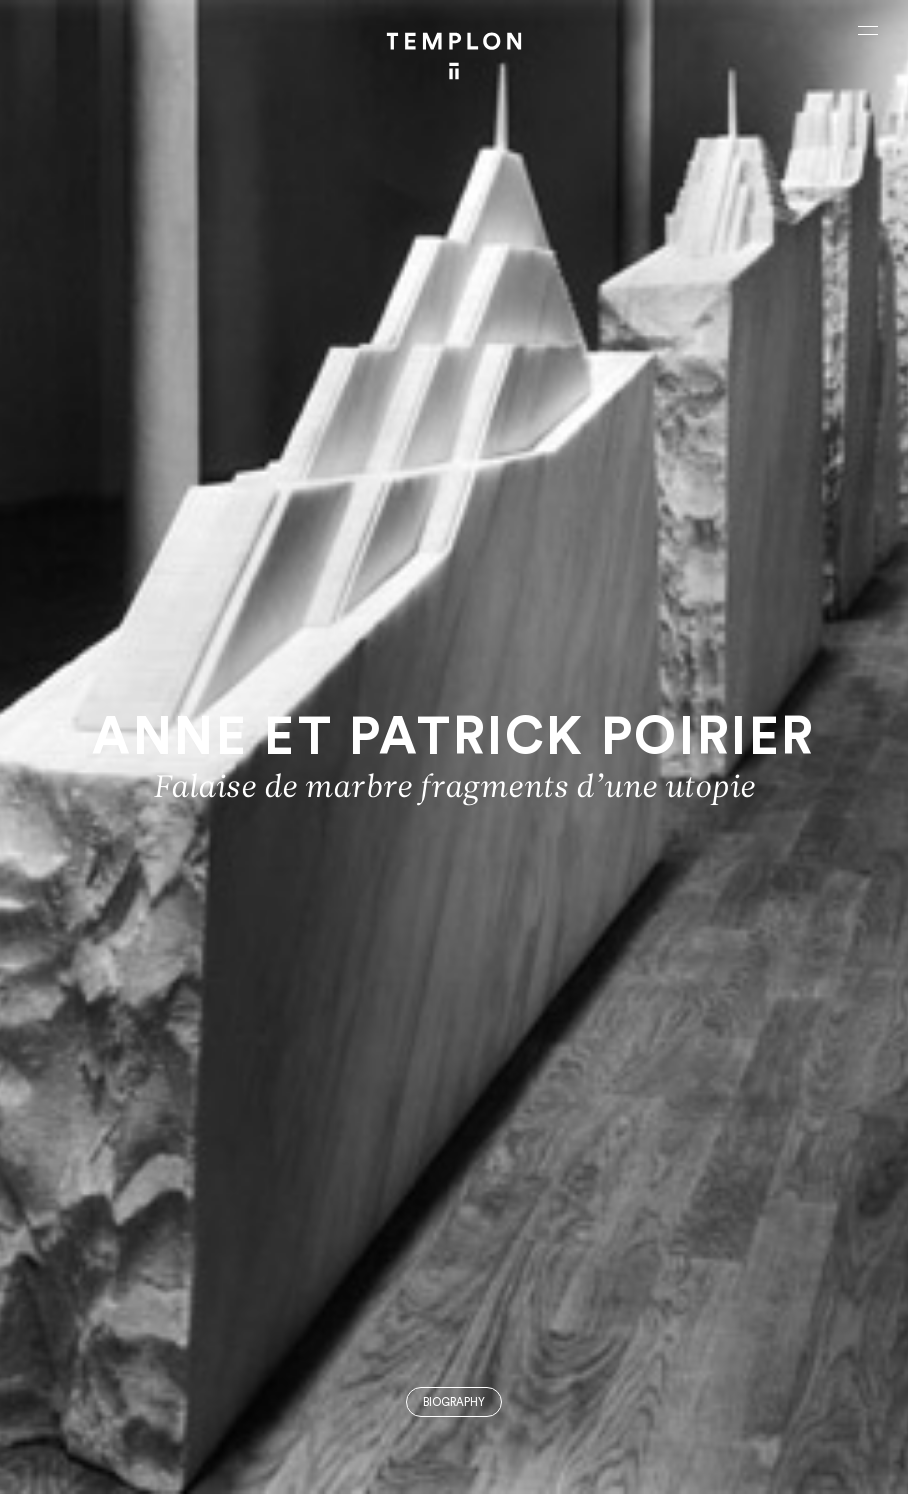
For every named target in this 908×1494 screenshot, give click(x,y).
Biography (454, 1402)
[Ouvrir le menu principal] (868, 30)
